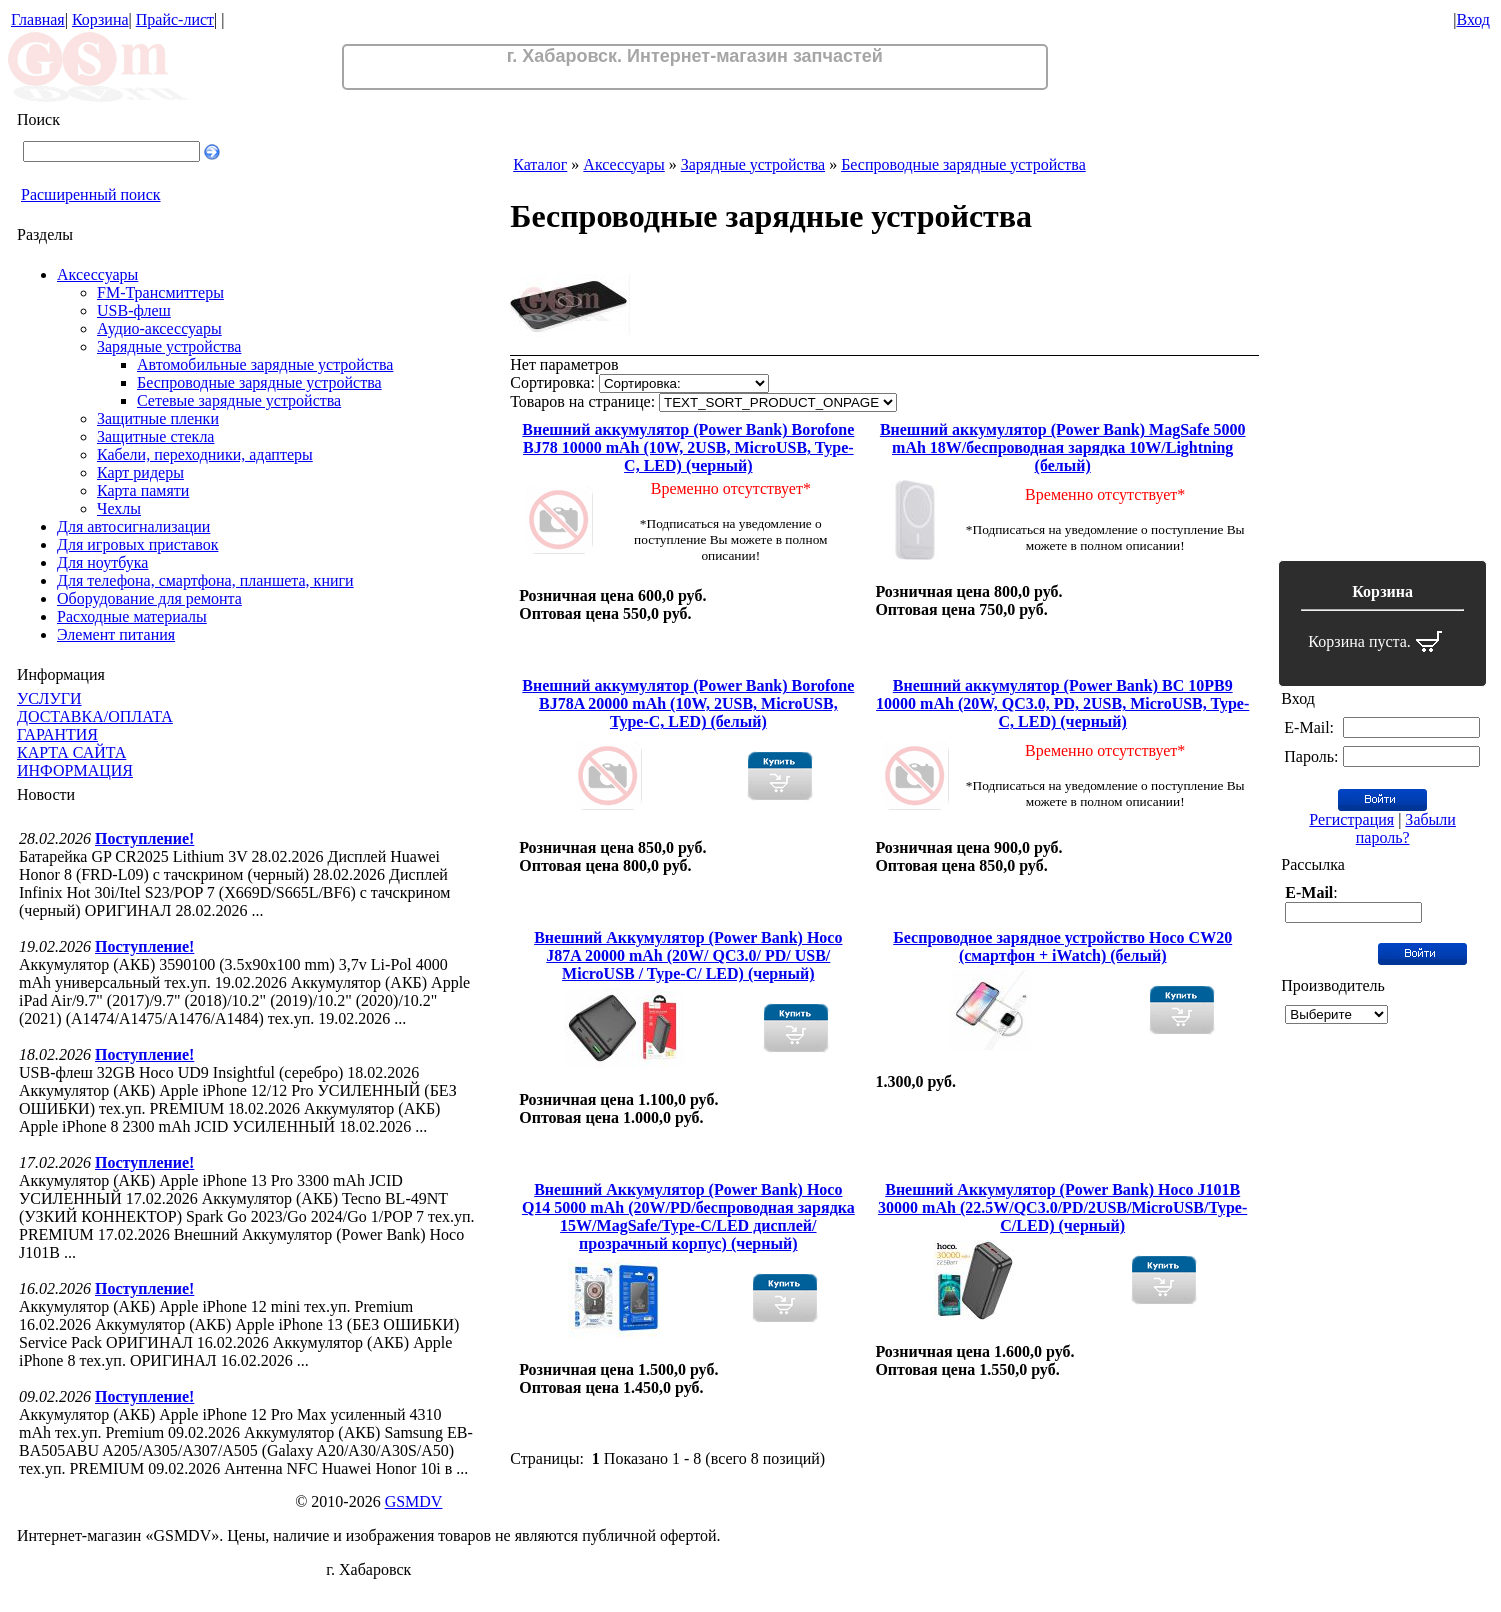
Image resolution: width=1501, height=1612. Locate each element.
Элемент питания (116, 634)
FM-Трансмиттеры (160, 292)
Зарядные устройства (169, 346)
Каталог (540, 164)
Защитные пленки (158, 418)
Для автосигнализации (133, 526)
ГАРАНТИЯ (57, 734)
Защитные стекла (155, 436)
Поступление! (144, 838)
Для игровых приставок (137, 544)
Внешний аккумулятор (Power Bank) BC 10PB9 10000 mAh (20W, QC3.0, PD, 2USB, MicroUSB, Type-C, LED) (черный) (1062, 703)
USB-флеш (134, 310)
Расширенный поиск (91, 194)
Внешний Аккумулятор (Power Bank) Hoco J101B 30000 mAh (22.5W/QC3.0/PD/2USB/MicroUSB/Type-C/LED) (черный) (1062, 1207)
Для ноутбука (102, 562)
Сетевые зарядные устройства (239, 400)
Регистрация (1351, 819)
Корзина (100, 19)
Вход (1473, 19)
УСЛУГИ (49, 698)
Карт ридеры (140, 472)
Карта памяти (143, 490)
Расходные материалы (132, 616)
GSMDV (414, 1501)
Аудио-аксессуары (159, 328)
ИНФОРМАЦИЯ (75, 770)
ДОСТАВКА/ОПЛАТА (95, 716)
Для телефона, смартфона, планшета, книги (205, 580)
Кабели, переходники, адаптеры (205, 454)
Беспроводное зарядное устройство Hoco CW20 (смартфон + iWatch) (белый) (1062, 946)
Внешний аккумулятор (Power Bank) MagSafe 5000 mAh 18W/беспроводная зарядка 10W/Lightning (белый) (1063, 447)
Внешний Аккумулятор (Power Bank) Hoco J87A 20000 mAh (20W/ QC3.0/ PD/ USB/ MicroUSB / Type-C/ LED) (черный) (688, 955)
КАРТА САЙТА (71, 752)
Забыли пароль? (1406, 828)
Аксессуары (97, 274)
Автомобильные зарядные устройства (265, 364)
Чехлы (119, 508)
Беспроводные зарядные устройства (259, 382)
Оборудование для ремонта (149, 598)
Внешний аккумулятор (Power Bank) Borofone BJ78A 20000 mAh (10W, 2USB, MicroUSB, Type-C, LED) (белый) (688, 703)
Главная (38, 19)
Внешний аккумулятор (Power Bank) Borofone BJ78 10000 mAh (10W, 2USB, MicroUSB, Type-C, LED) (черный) (688, 447)
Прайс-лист (175, 19)
